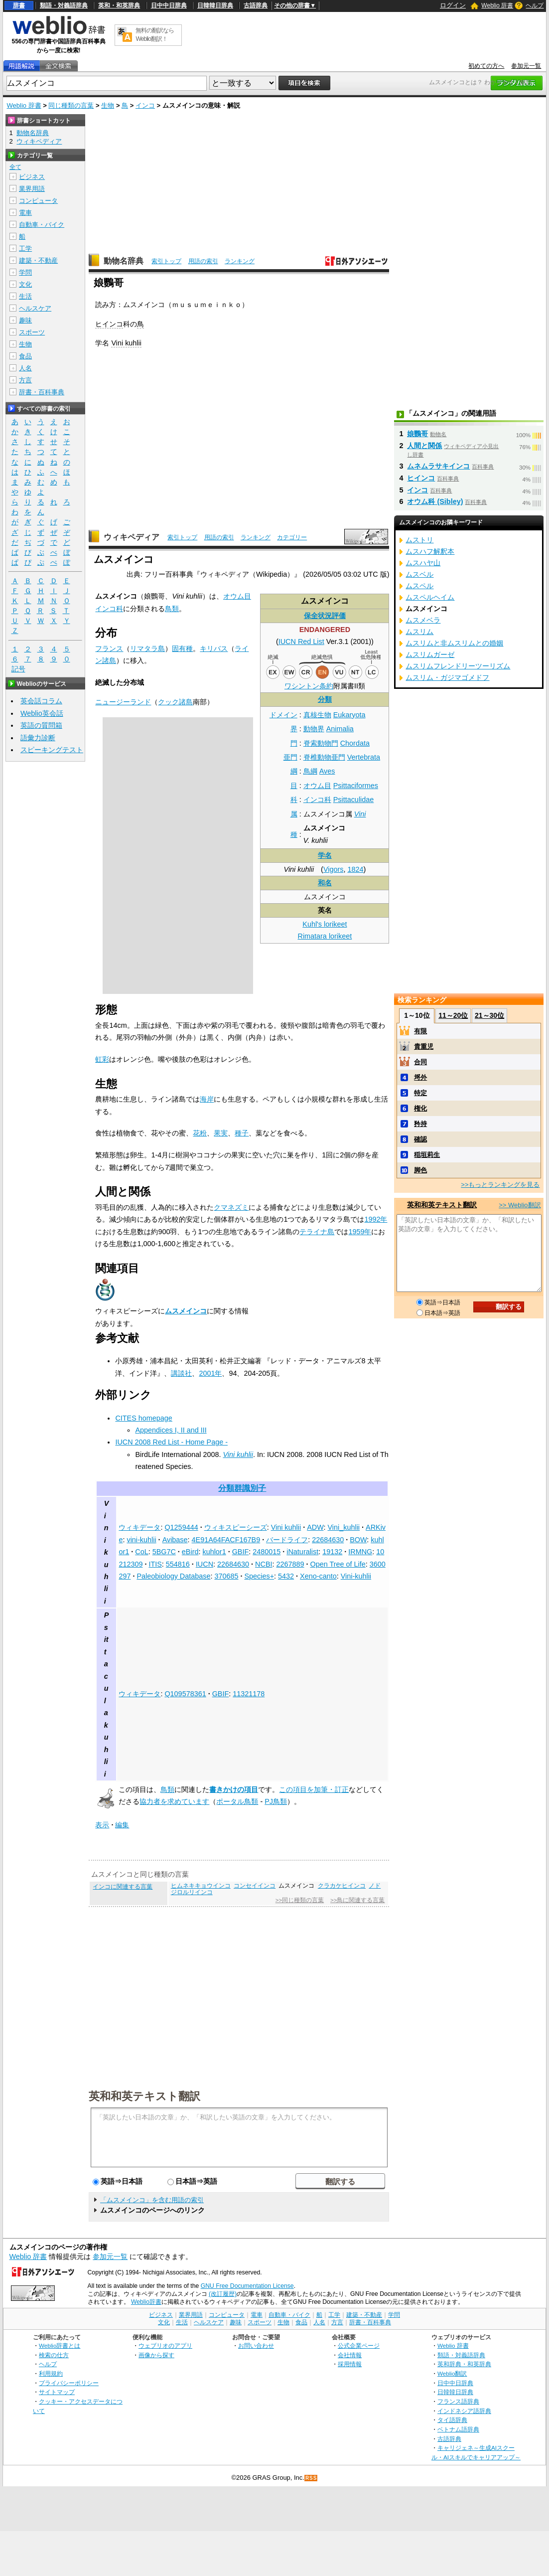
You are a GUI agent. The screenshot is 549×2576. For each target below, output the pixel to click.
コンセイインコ (254, 1886)
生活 (25, 296)
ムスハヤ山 (423, 563)
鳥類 (172, 609)
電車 (25, 212)
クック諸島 (175, 702)
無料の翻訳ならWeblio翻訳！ (155, 34)
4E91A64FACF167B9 (226, 1540)
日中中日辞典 (169, 5)
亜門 (290, 757)
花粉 (200, 1133)
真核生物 (317, 715)
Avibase (175, 1540)
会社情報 (350, 2355)
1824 (355, 869)
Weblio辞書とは (59, 2345)
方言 (25, 380)
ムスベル (419, 574)
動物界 (313, 729)
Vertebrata (363, 757)
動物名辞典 (123, 261)
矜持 (420, 1123)
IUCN (204, 1564)
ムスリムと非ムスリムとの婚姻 (454, 643)
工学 (25, 248)
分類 (325, 699)
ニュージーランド (123, 702)
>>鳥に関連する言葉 (357, 1900)
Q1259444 (181, 1527)
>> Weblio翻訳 (520, 1205)
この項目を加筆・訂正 (314, 1789)
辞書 (19, 5)
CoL (141, 1552)
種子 (242, 1133)
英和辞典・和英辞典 (464, 2364)
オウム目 (317, 786)
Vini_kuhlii (344, 1527)
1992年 (375, 1219)
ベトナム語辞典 (458, 2429)
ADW (315, 1527)
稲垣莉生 (427, 1154)
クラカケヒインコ (342, 1886)
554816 (178, 1564)
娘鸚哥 (417, 434)
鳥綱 (310, 771)
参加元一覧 (526, 65)
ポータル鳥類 (237, 1801)
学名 (325, 855)
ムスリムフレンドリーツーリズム (458, 666)
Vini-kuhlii (356, 1576)
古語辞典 (256, 5)
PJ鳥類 (276, 1801)
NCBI (263, 1564)
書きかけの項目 (233, 1789)
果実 (221, 1133)
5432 (286, 1576)
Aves (327, 771)
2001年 (210, 1373)
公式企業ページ (359, 2345)
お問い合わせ (256, 2345)
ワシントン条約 (308, 686)
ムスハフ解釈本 (430, 551)
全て (15, 167)
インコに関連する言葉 (122, 1887)
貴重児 (423, 1046)
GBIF (240, 1552)
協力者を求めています (174, 1801)
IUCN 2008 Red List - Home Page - (171, 1442)
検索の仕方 (54, 2355)
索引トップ (166, 261)
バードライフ (287, 1540)
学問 (25, 272)
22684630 (328, 1540)
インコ (145, 105)
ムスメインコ (186, 1311)
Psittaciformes (355, 786)
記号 (18, 669)
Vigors (333, 869)
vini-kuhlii (141, 1540)
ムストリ (419, 540)
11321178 (249, 1694)
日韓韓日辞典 (215, 5)
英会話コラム (41, 701)
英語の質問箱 (41, 725)
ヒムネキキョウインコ (201, 1886)
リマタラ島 (147, 648)
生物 (107, 105)
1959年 (359, 1232)
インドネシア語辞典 (464, 2411)
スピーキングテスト (51, 750)
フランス (109, 648)
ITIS (154, 1564)
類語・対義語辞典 (64, 5)
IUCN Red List (301, 641)
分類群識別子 (242, 1488)
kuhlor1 (214, 1552)
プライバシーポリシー (69, 2383)
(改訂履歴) (223, 2293)
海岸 (207, 1099)
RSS (311, 2478)
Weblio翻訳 (452, 2373)
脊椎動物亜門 (324, 757)
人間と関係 (424, 446)
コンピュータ (38, 200)
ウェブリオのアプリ (165, 2345)
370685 (226, 1576)
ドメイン (283, 715)
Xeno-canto (318, 1576)
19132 (332, 1552)
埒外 (420, 1077)
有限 (420, 1031)
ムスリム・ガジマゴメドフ (447, 677)
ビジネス (32, 176)
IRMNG (360, 1552)
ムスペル (419, 586)
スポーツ (32, 332)
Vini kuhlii (126, 343)
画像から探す (156, 2355)
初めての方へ (486, 65)
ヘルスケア (35, 308)
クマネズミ (231, 1207)
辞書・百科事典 (41, 392)
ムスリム (419, 632)
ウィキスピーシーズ (235, 1527)
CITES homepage (143, 1418)
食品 (25, 356)
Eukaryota (349, 715)
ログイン (453, 5)
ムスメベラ (423, 620)
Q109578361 (185, 1694)
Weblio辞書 (146, 2301)
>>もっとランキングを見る (500, 1184)
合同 (420, 1062)
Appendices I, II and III (170, 1430)
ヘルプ (535, 5)
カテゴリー (292, 537)
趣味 (25, 320)
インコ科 (317, 800)
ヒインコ (109, 324)
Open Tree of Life (338, 1564)
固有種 (182, 648)
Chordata (355, 743)
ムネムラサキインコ (438, 466)
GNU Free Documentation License (247, 2285)
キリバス (214, 648)
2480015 (266, 1552)
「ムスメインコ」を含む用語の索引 (152, 2200)
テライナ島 (316, 1232)
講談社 (181, 1373)
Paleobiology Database (173, 1576)
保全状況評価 (325, 616)
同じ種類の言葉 (71, 105)
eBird (190, 1552)
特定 (420, 1093)
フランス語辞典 (458, 2401)
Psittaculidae (353, 800)
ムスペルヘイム (430, 597)
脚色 (420, 1170)
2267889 (290, 1564)
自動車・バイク (41, 224)
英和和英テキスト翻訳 (144, 2095)
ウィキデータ (139, 1527)
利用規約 (51, 2373)
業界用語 (32, 188)
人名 (25, 368)
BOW (358, 1540)
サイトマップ (57, 2392)
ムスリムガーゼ (430, 654)
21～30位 (489, 1015)
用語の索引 (203, 261)
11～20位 (453, 1015)
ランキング (240, 261)
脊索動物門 (320, 743)
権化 (420, 1108)
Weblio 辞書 (497, 5)
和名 (325, 883)
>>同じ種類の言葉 (299, 1900)
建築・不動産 (38, 260)
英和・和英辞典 (119, 5)
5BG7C (164, 1552)
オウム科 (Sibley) (435, 501)
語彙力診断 (37, 738)
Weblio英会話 (41, 713)
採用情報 (350, 2364)
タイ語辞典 (452, 2419)
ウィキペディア (131, 537)
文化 (25, 284)
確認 (420, 1139)
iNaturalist (302, 1552)
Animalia (340, 729)
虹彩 (102, 1059)
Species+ (259, 1576)
